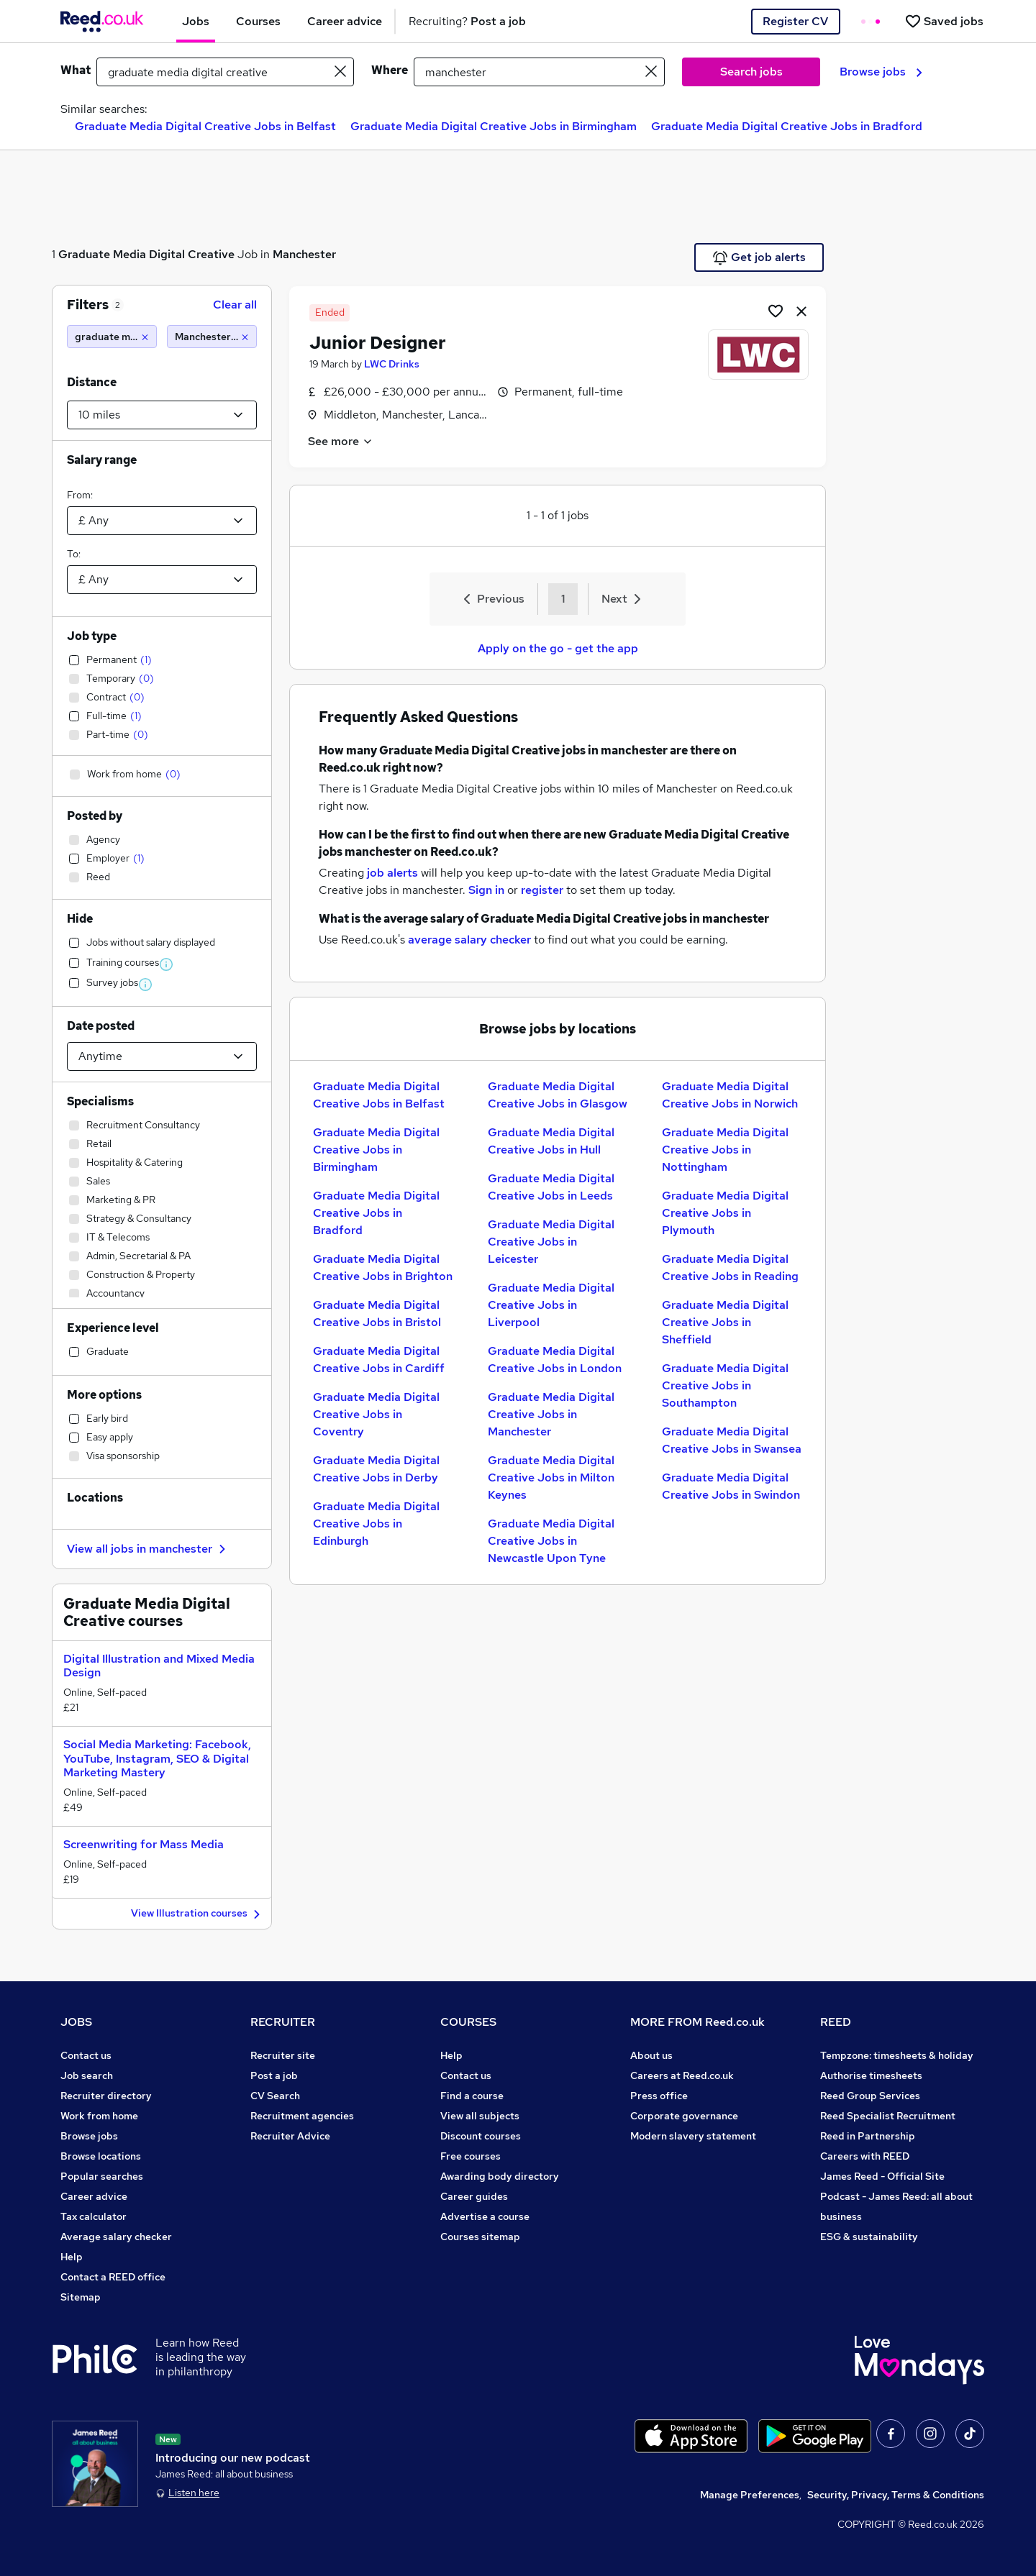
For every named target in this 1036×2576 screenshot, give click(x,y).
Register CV (795, 21)
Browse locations (100, 2156)
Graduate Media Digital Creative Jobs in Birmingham (493, 126)
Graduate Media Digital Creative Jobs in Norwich (730, 1095)
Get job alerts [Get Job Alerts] (759, 257)
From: (80, 494)
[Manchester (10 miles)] (212, 336)
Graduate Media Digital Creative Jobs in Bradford (786, 126)
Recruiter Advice (290, 2135)
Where (389, 70)
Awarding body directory (499, 2176)
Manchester (304, 254)
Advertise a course (485, 2216)
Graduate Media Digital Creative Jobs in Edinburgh (376, 1523)
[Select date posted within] (162, 1056)
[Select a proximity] (162, 415)
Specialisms (100, 1101)
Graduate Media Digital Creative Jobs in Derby (376, 1469)
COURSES (468, 2021)
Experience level (113, 1327)
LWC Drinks (391, 363)
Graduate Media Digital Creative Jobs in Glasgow (557, 1095)
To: (74, 553)
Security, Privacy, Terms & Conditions (895, 2494)
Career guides (474, 2196)
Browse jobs (881, 71)
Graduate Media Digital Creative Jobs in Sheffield (725, 1322)
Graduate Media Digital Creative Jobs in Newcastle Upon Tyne (551, 1541)
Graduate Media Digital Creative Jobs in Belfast (205, 126)
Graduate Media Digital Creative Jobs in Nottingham (725, 1149)
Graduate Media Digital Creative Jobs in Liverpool (551, 1305)
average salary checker (469, 939)
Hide (80, 918)
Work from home (99, 2115)
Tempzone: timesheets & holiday (896, 2055)
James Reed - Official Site (882, 2176)
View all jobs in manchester (148, 1548)
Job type (92, 636)
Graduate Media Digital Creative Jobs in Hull (551, 1141)
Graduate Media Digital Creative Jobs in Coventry (376, 1414)
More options (104, 1394)
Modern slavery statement (693, 2135)
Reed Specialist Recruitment (887, 2115)
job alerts (392, 872)
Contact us (86, 2055)
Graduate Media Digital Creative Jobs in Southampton (725, 1385)
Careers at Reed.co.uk (682, 2075)
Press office (659, 2095)
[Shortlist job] (775, 311)
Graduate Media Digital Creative (146, 254)
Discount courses (480, 2135)
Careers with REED (864, 2156)
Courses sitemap (480, 2236)
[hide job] (801, 311)
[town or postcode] (539, 72)
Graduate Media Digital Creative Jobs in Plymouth (725, 1213)
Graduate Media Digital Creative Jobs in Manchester (551, 1414)
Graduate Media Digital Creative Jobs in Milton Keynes (551, 1477)
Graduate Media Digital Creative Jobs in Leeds (551, 1187)
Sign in (486, 890)
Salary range (102, 459)
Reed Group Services (870, 2095)
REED (835, 2021)
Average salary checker (116, 2236)
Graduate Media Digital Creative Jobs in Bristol (377, 1313)
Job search (86, 2075)
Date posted (101, 1025)
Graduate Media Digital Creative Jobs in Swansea (731, 1440)
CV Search (275, 2095)
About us (651, 2055)
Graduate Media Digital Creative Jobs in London (555, 1359)
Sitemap (80, 2296)
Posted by (94, 815)
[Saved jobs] (944, 21)
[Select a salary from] (162, 520)
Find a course (472, 2095)
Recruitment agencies (302, 2115)
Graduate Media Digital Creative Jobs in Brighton (383, 1267)
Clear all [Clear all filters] (235, 304)
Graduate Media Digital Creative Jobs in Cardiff (379, 1359)
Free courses (470, 2156)
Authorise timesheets (871, 2075)
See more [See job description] (340, 441)
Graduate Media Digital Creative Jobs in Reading (730, 1267)
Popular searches (101, 2176)
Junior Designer (377, 343)
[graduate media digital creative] (112, 336)
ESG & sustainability (869, 2236)
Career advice (93, 2196)
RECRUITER (282, 2021)
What (75, 70)
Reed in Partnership (867, 2135)
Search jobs (751, 71)
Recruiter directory (106, 2095)
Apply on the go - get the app (558, 648)
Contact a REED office (112, 2276)
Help (71, 2256)
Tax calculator (93, 2216)
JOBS (76, 2021)
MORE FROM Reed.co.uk (697, 2021)
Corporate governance (684, 2115)
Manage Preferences (749, 2494)
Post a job (274, 2075)
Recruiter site (282, 2055)
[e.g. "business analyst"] (225, 72)
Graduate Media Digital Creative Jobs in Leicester (551, 1241)
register (542, 890)
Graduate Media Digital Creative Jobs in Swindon (731, 1486)
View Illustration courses (197, 1914)
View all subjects (479, 2115)
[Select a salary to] (162, 579)
